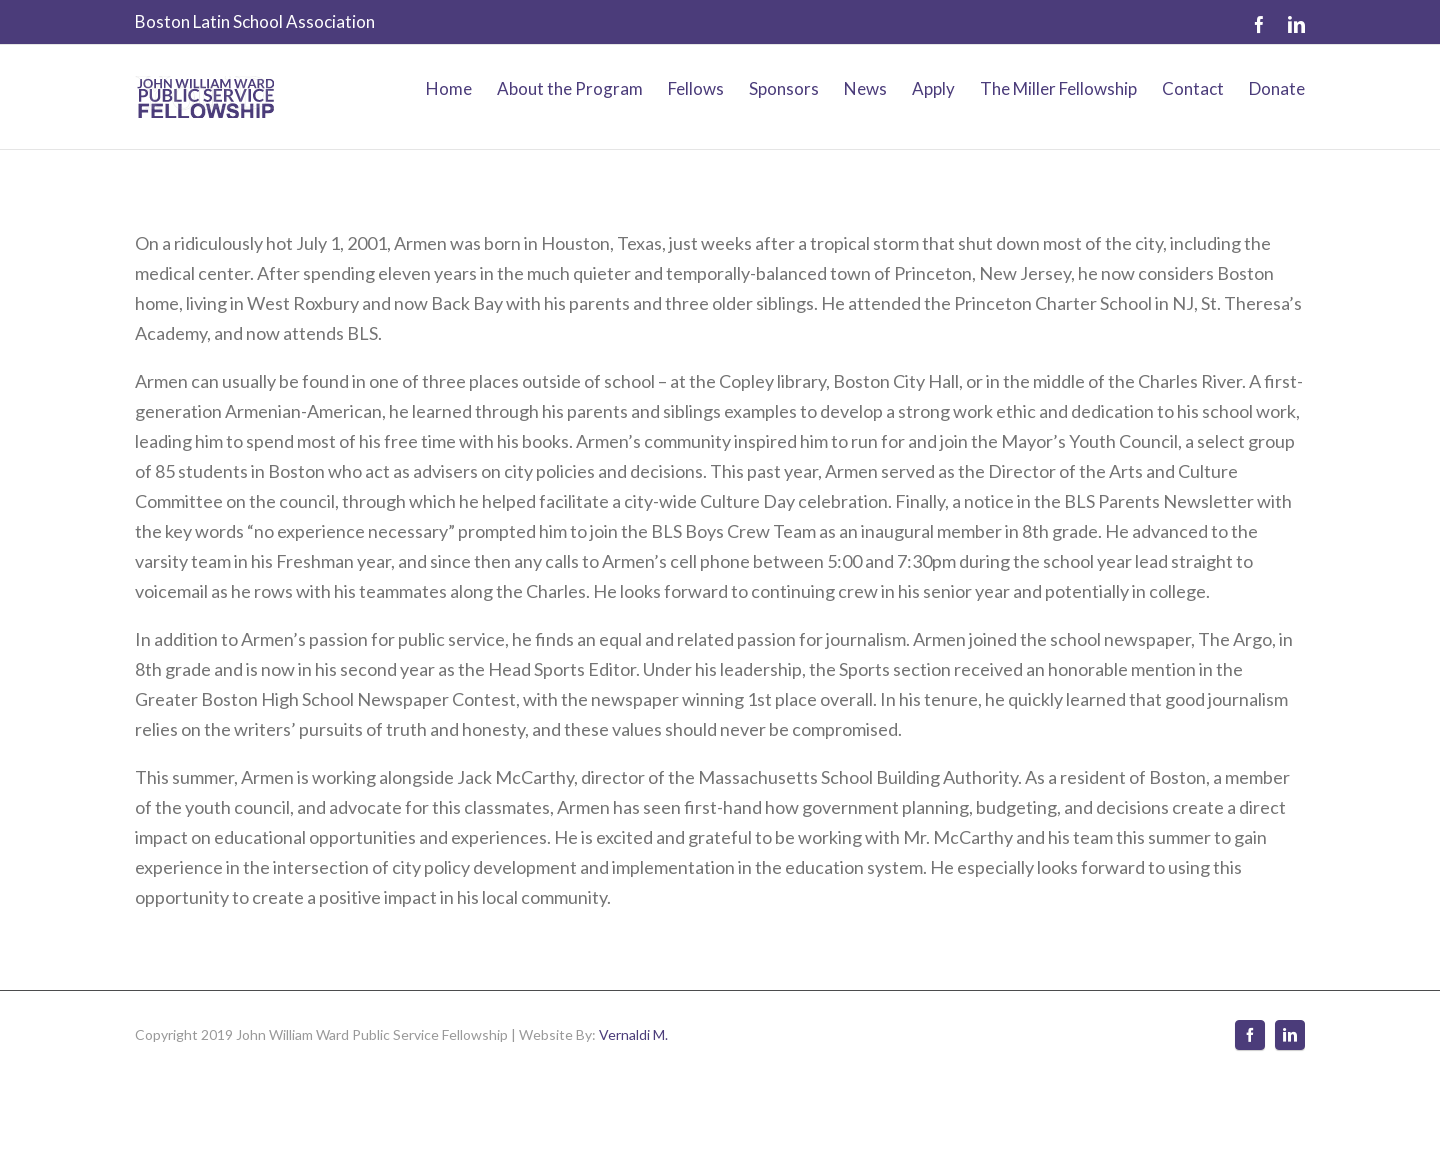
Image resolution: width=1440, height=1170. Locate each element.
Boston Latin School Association (255, 21)
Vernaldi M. (633, 1034)
